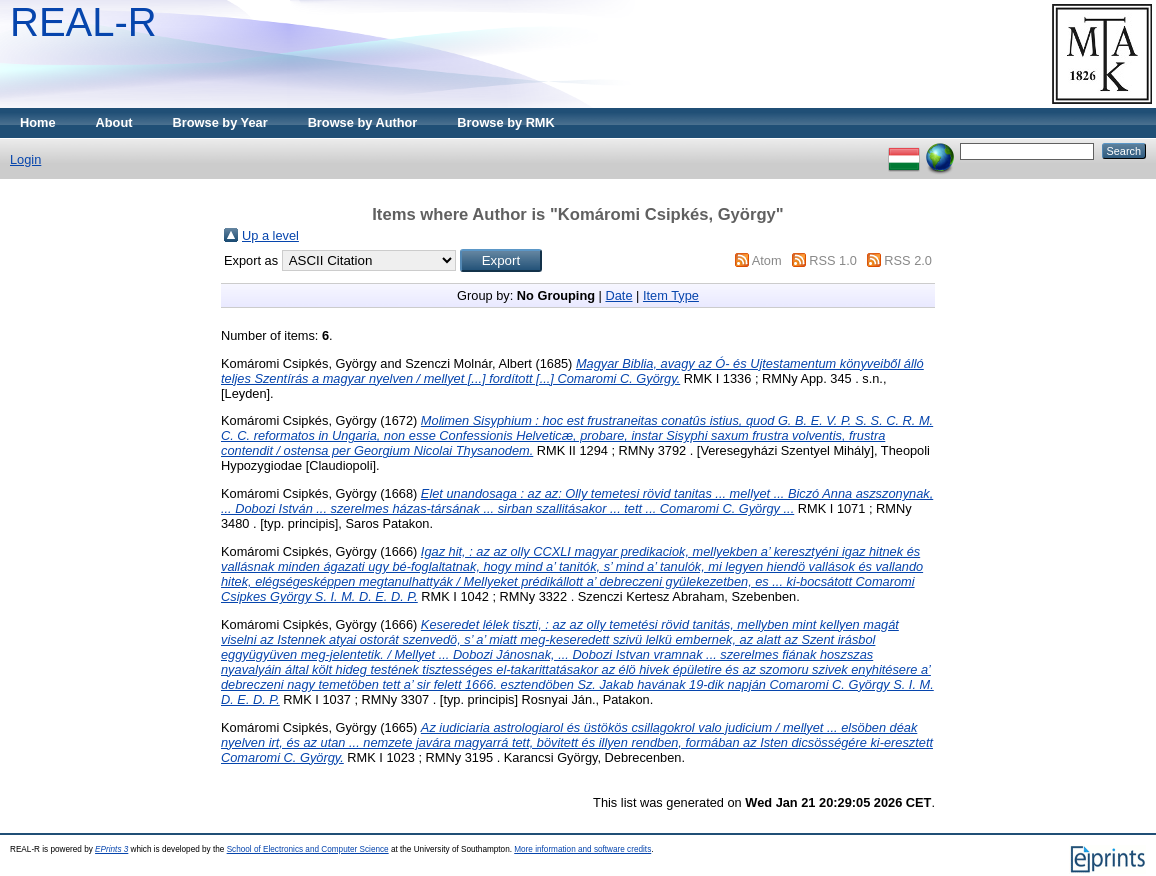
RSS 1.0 (833, 260)
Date (618, 295)
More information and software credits (582, 849)
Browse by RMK (505, 122)
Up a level (270, 235)
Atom (767, 260)
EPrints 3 (111, 849)
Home (38, 122)
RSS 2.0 (908, 260)
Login (25, 159)
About (114, 122)
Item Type (671, 295)
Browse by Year (220, 122)
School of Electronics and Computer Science (308, 849)
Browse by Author (363, 122)
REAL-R (83, 22)
